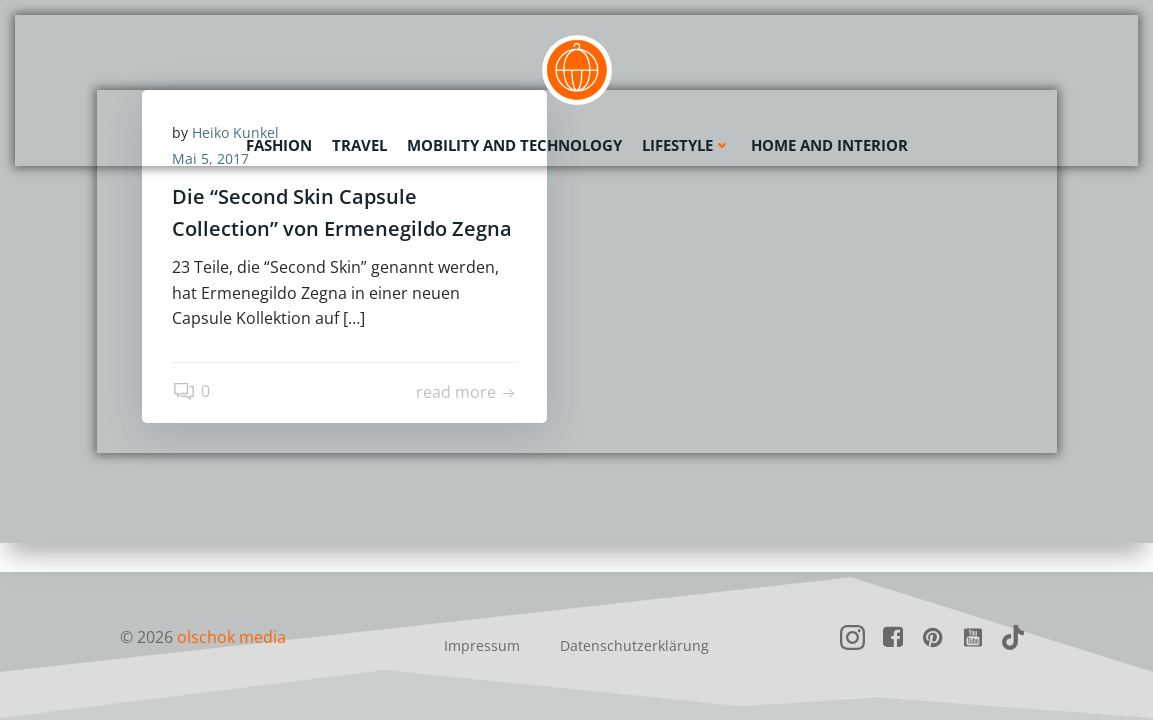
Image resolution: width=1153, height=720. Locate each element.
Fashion (279, 145)
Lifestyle (686, 145)
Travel (359, 145)
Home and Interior (829, 145)
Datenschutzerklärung (634, 645)
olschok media (231, 637)
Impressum (482, 645)
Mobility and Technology (514, 145)
